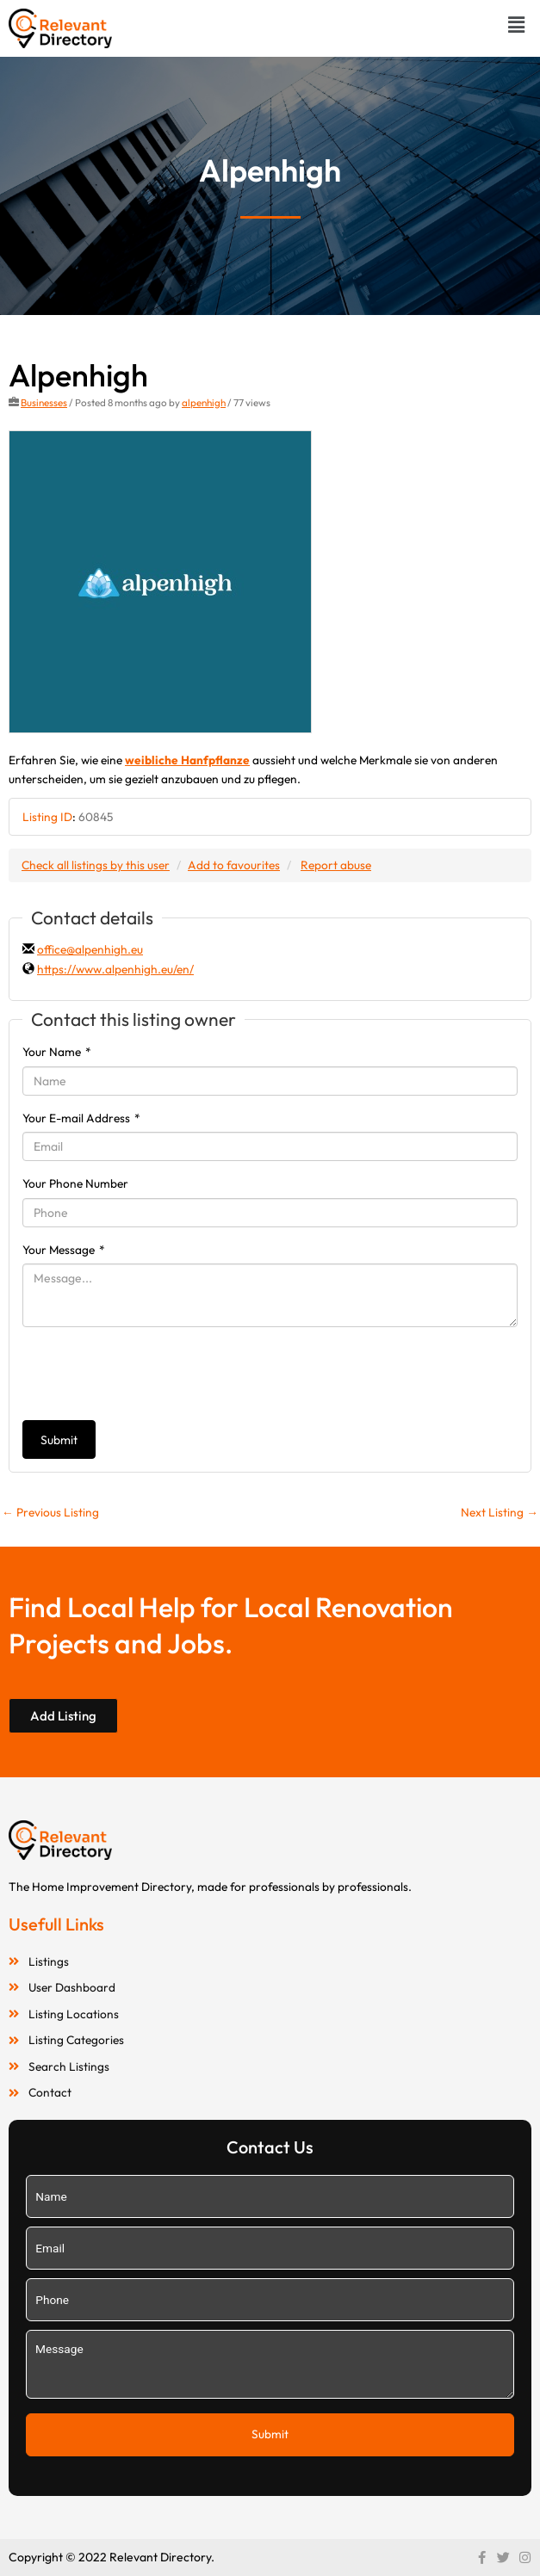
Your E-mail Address (81, 1118)
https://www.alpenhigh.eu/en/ (115, 969)
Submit (59, 1440)
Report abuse (336, 865)
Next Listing (499, 1512)
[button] (516, 24)
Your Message (63, 1249)
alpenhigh (204, 402)
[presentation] (153, 1373)
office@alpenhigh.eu (90, 949)
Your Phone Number (75, 1183)
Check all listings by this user (96, 865)
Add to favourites (234, 865)
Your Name (56, 1051)
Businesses (44, 402)
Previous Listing (50, 1512)
